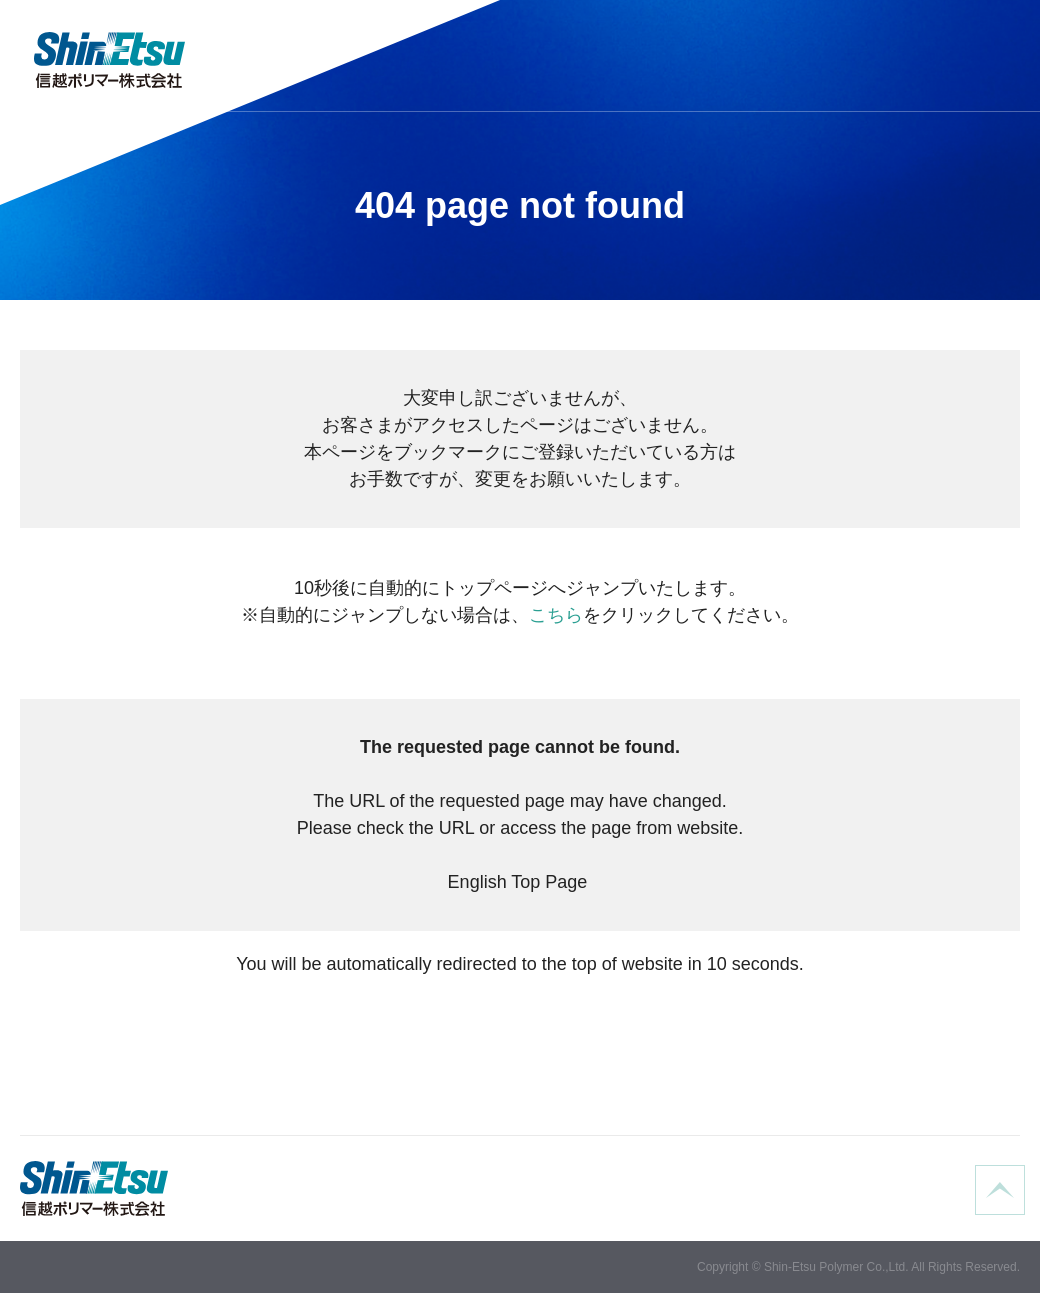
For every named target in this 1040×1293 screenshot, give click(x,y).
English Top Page (520, 882)
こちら (556, 615)
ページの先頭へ (1000, 1190)
